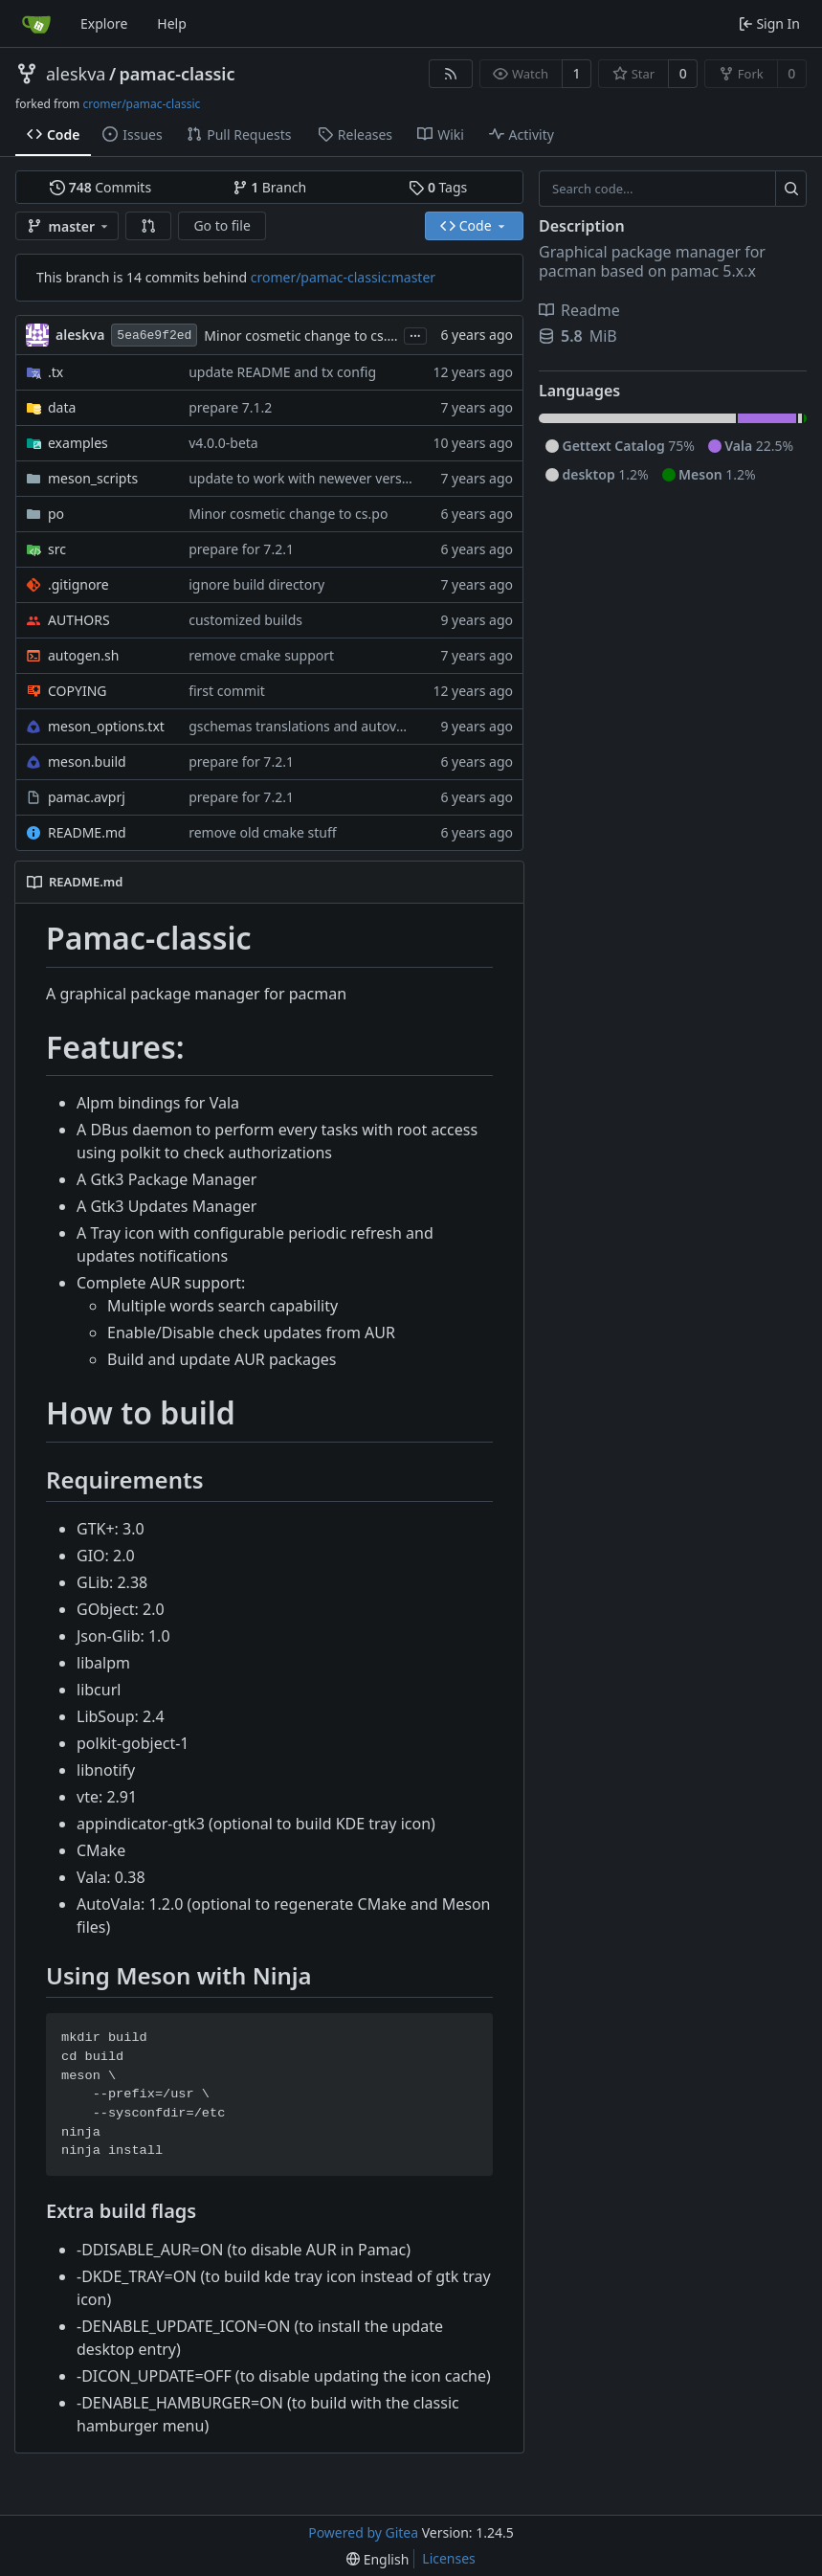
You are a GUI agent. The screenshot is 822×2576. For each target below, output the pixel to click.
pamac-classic (177, 73)
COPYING (77, 691)
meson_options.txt (106, 726)
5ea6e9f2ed (154, 335)
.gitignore (78, 584)
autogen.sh (83, 655)
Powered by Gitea (363, 2532)
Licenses (449, 2558)
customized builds (245, 620)
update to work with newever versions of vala (331, 478)
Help (172, 23)
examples (78, 443)
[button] (148, 226)
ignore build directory (256, 584)
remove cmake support (261, 655)
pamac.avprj (86, 797)
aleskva (75, 73)
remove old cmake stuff (262, 832)
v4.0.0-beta (223, 443)
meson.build (87, 761)
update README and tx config (282, 372)
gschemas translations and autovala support (328, 726)
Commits (100, 187)
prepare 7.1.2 (230, 407)
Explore (103, 23)
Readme (579, 310)
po (56, 513)
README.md (87, 832)
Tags (438, 187)
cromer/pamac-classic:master (343, 277)
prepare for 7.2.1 (241, 549)
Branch (270, 187)
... (415, 334)
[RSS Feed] (451, 73)
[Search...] (791, 188)
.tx (55, 372)
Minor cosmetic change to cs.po (303, 335)
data (62, 407)
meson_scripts (93, 478)
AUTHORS (79, 620)
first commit (227, 691)
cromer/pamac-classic (141, 104)
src (57, 549)
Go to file (221, 225)
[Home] (36, 24)
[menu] (377, 2559)
